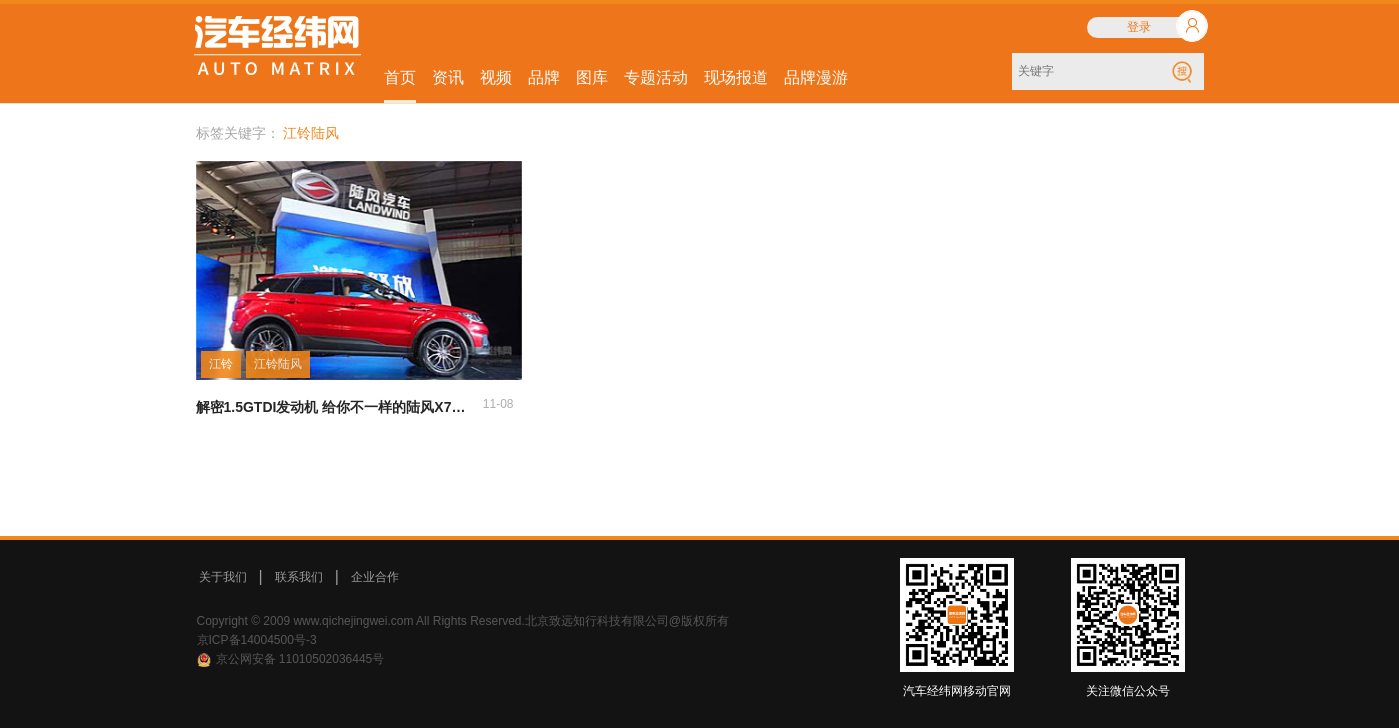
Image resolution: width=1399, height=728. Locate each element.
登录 (1139, 27)
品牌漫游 (816, 77)
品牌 (544, 77)
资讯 (448, 77)
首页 (400, 77)
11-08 (498, 404)
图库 (592, 77)
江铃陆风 (278, 364)
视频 (496, 77)
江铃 (221, 364)
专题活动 (656, 77)
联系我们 (299, 577)
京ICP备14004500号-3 (257, 640)
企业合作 (375, 577)
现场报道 (736, 77)
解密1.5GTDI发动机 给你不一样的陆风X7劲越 (338, 407)
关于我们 (223, 577)
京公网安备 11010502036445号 (300, 659)
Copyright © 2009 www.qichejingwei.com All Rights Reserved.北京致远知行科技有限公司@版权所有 (463, 621)
